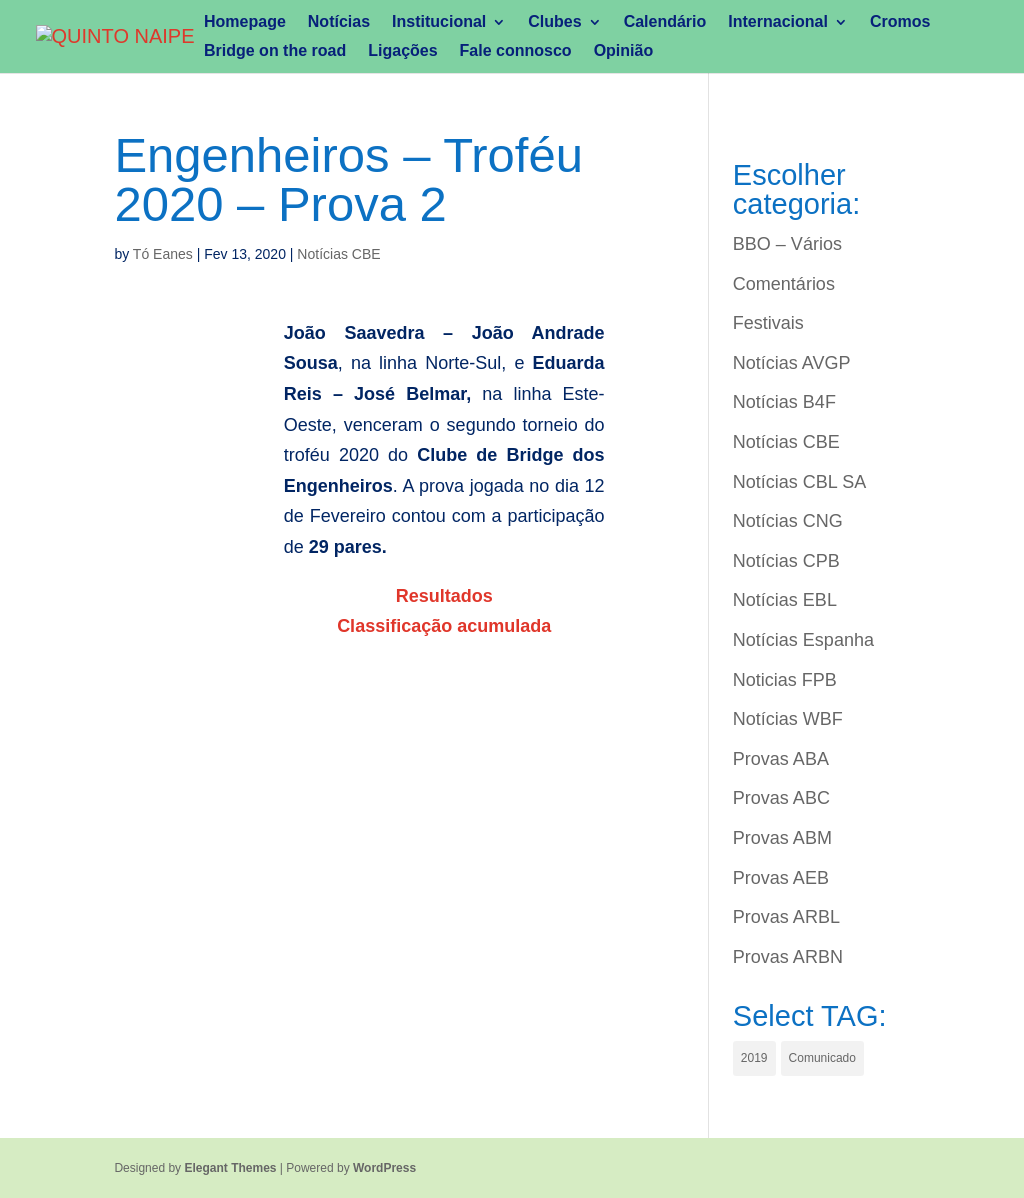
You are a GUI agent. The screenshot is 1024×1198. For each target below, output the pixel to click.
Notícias (339, 22)
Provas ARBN (788, 957)
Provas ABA (781, 759)
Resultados (444, 596)
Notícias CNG (788, 521)
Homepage (245, 22)
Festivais (768, 323)
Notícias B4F (784, 402)
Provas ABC (781, 798)
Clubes (554, 22)
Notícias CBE (338, 254)
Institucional (439, 22)
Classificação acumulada (444, 626)
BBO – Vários (787, 244)
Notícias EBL (785, 600)
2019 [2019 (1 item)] (754, 1058)
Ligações (402, 51)
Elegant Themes (230, 1168)
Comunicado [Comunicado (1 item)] (822, 1058)
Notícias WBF (788, 719)
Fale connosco (516, 51)
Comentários (784, 284)
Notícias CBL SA (799, 482)
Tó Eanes (163, 254)
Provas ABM (782, 838)
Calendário (665, 22)
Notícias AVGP (792, 363)
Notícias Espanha (803, 640)
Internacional (778, 22)
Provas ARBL (786, 917)
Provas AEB (781, 878)
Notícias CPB (786, 561)
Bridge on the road (275, 51)
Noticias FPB (785, 680)
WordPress (384, 1168)
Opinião (624, 51)
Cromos (900, 22)
